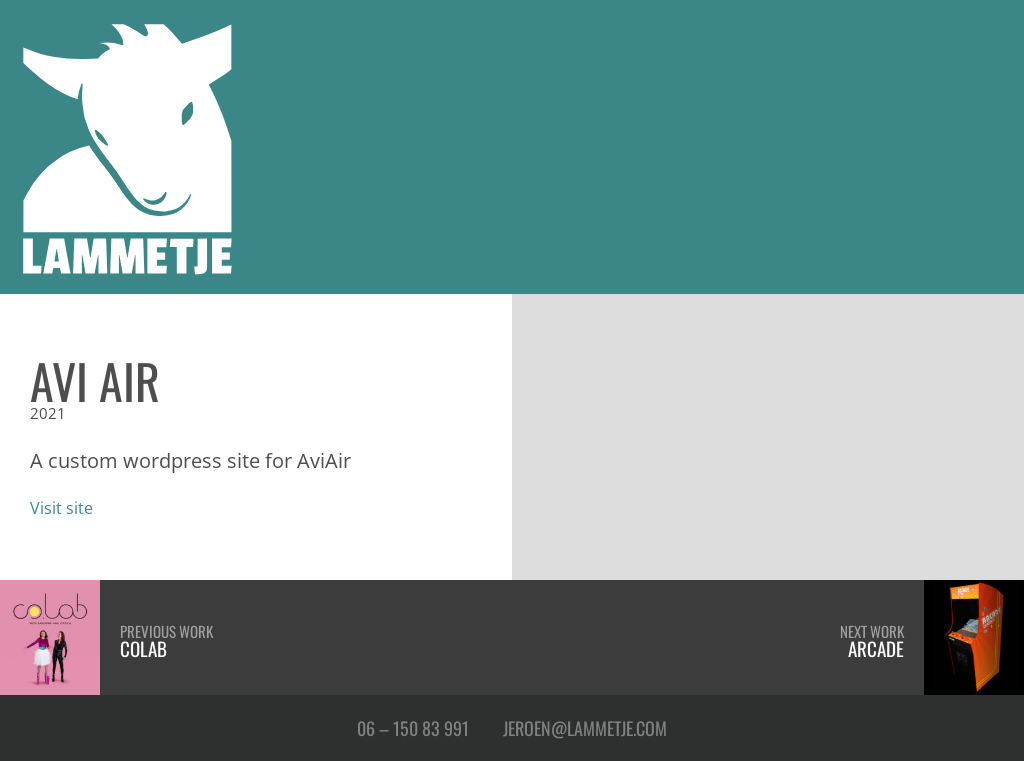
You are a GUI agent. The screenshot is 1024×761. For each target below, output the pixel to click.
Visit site (61, 507)
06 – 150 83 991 (413, 727)
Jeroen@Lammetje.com (585, 727)
